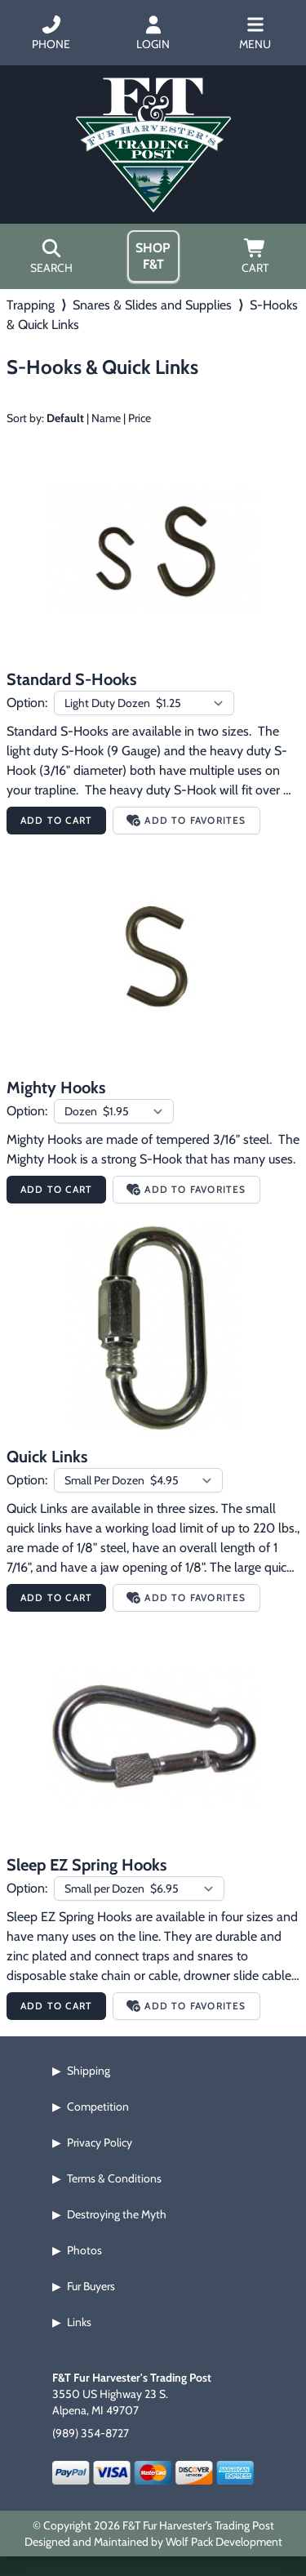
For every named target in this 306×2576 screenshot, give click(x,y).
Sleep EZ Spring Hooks (86, 1865)
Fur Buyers (91, 2286)
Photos (84, 2250)
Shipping (88, 2070)
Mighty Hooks (56, 1087)
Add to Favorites (186, 820)
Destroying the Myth (116, 2214)
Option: (27, 702)
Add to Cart (56, 820)
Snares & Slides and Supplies (152, 305)
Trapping (31, 305)
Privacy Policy (99, 2142)
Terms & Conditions (114, 2178)
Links (79, 2322)
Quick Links (47, 1456)
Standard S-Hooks (71, 679)
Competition (98, 2106)
